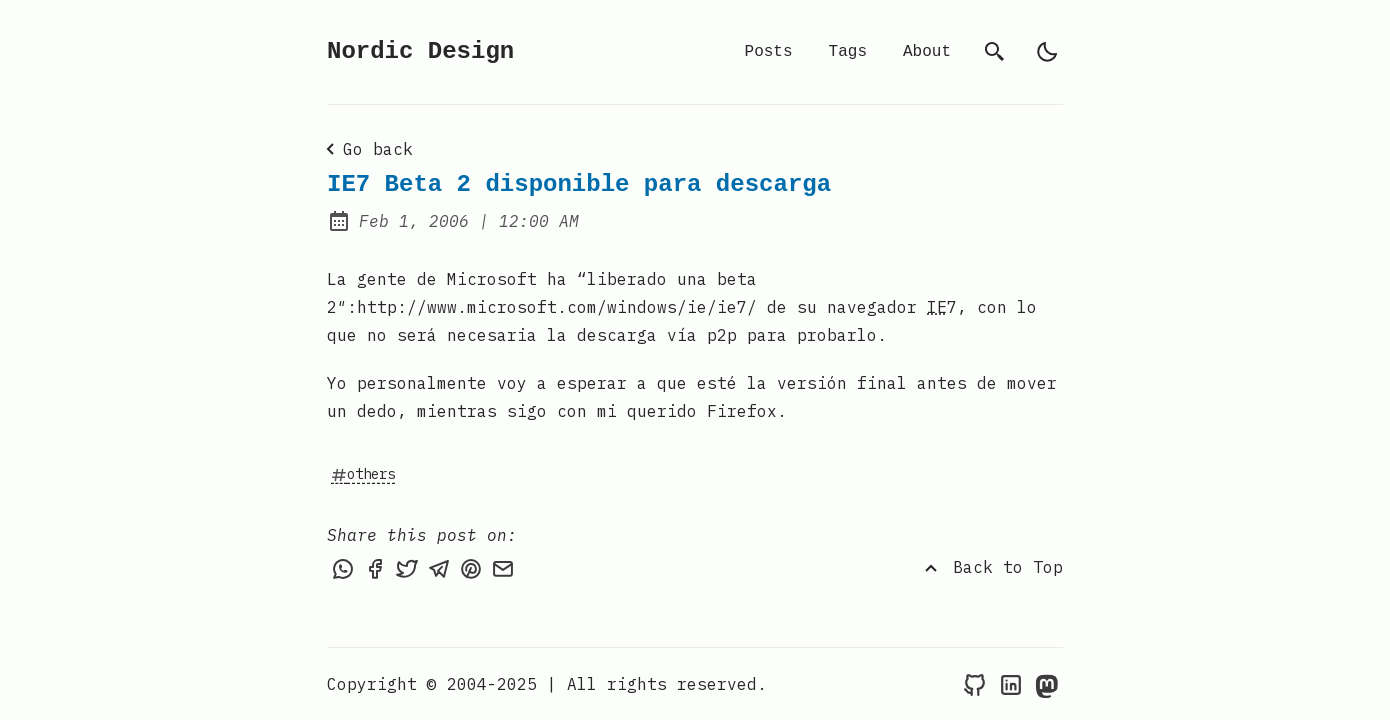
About (927, 52)
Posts (769, 52)
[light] (1047, 52)
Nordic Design (420, 51)
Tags (848, 52)
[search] (995, 52)
